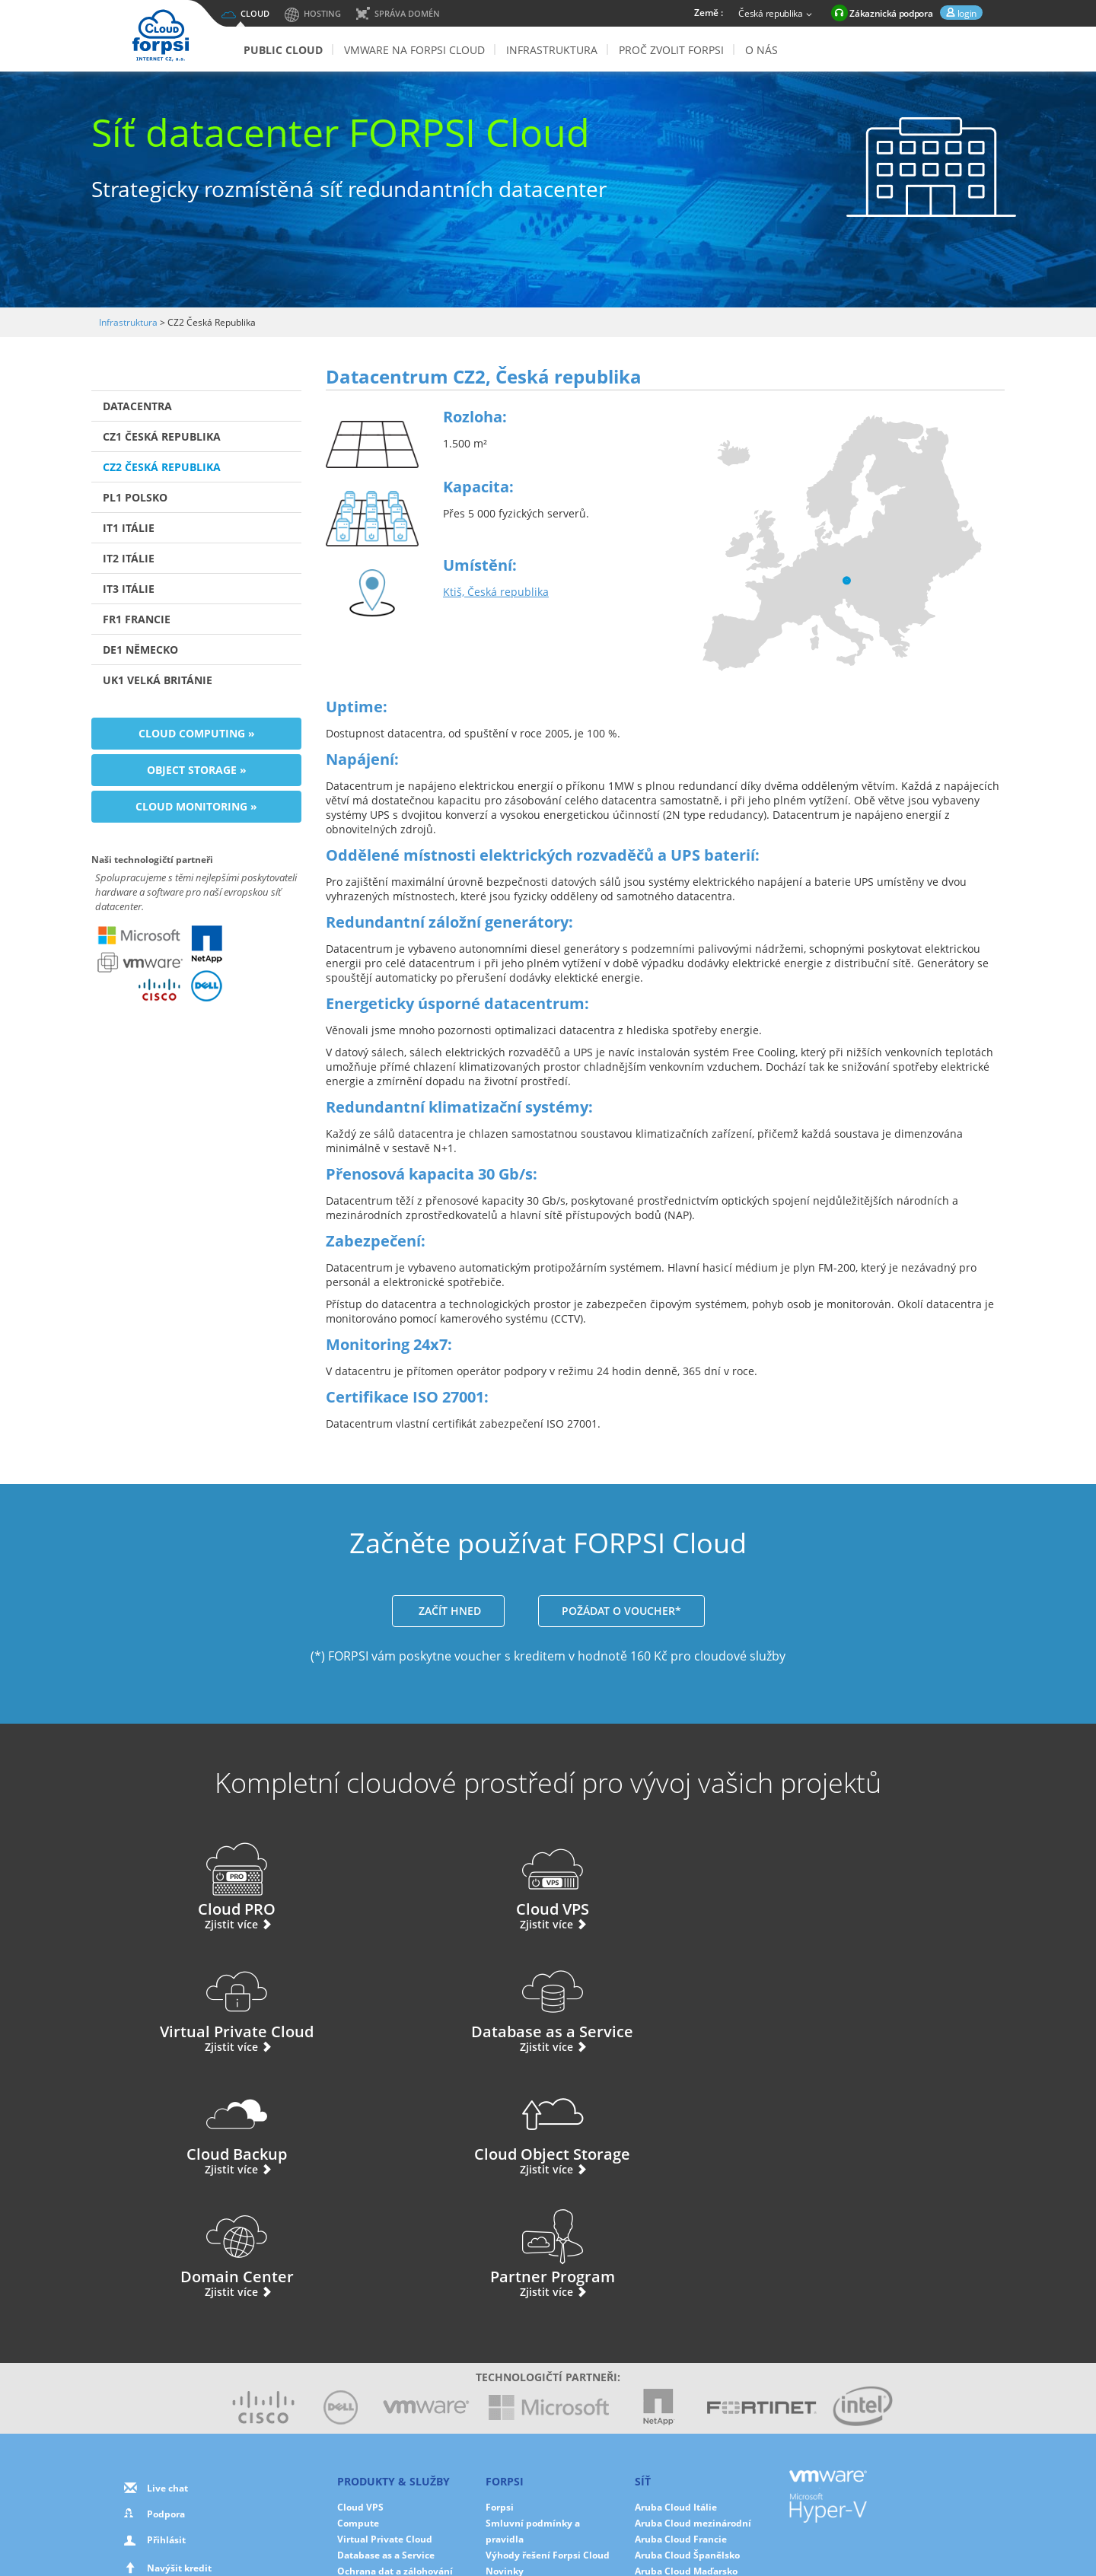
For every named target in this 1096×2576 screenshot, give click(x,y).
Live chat (167, 2243)
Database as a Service (900, 1879)
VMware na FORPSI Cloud (414, 50)
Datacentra (137, 406)
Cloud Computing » (197, 733)
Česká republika (776, 14)
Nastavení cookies (693, 2516)
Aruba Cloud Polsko (679, 2342)
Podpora (166, 2268)
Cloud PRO (196, 1879)
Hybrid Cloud (367, 2389)
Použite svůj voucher (182, 2348)
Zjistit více (196, 1924)
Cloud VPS (430, 1879)
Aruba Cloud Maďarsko (686, 2326)
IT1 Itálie (129, 528)
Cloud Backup (196, 2001)
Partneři (504, 2358)
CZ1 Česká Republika (162, 436)
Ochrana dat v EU (525, 2373)
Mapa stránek (635, 2531)
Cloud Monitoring (376, 2373)
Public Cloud (283, 50)
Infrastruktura (551, 50)
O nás (761, 50)
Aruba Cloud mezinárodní (693, 2278)
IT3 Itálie (129, 588)
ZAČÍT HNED (448, 1610)
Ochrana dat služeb (530, 2389)
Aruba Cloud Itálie (676, 2262)
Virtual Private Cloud (665, 1879)
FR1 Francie (136, 619)
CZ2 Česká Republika (162, 467)
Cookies (619, 2516)
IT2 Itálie (129, 558)
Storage (354, 2342)
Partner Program (899, 2001)
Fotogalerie (511, 2342)
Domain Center (665, 2001)
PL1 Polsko (135, 497)
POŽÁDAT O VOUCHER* (621, 1610)
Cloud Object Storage (431, 2001)
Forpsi (500, 2262)
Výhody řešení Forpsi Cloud (548, 2310)
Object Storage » (197, 770)
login (966, 13)
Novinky (505, 2326)
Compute (358, 2278)
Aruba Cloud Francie (681, 2294)
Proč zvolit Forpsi (671, 50)
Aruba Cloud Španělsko (687, 2310)
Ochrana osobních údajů (525, 2516)
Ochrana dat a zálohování (395, 2326)
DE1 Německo (140, 649)
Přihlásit (166, 2294)
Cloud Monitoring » (196, 806)
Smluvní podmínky (546, 2531)
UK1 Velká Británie (157, 680)
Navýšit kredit (179, 2322)
